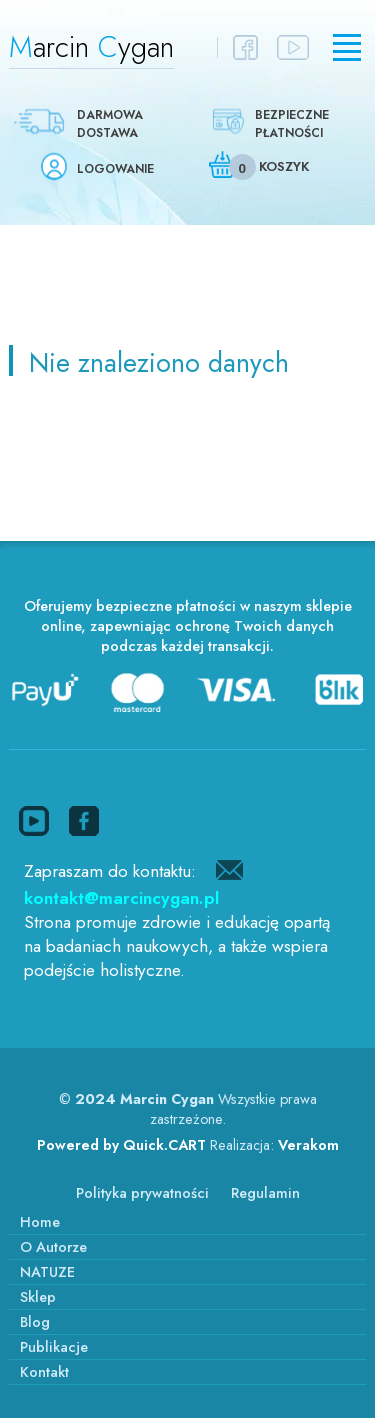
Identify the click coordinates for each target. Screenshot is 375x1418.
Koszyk (284, 166)
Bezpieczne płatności (292, 124)
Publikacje (54, 1347)
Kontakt (44, 1372)
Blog (35, 1322)
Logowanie (115, 169)
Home (40, 1222)
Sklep (38, 1297)
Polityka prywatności (142, 1193)
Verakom (308, 1145)
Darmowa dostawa (110, 124)
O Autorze (53, 1247)
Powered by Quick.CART (121, 1145)
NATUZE (47, 1272)
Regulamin (265, 1193)
